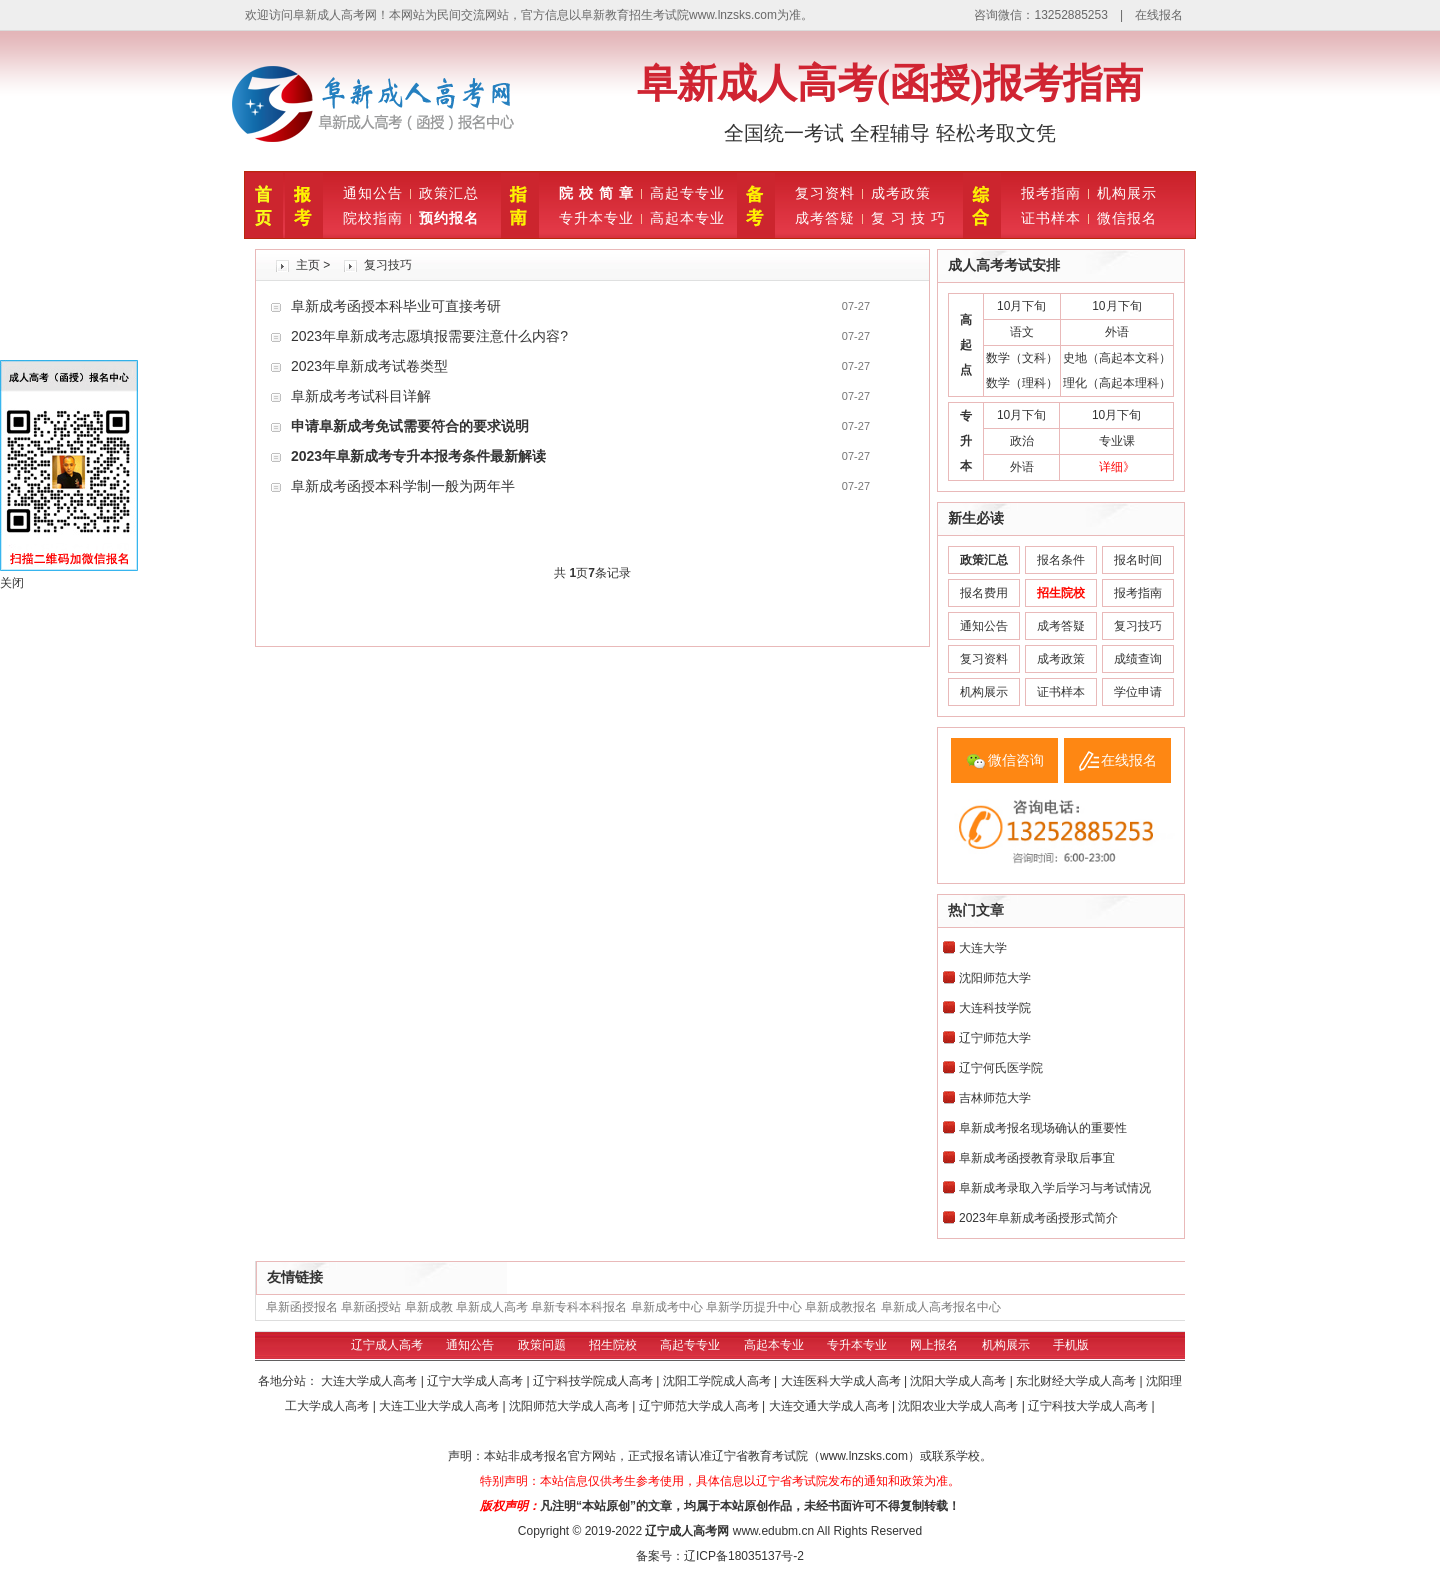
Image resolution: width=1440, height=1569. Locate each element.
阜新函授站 (371, 1307)
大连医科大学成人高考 (842, 1381)
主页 (308, 265)
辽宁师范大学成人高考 (700, 1406)
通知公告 (373, 193)
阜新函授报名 (302, 1307)
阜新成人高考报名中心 (941, 1307)
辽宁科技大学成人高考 (1089, 1406)
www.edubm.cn (773, 1531)
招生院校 (613, 1345)
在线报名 (1159, 15)
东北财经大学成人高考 (1077, 1381)
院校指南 (373, 218)
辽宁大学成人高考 (476, 1381)
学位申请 (1138, 692)
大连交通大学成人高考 (830, 1406)
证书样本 (1051, 218)
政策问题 (542, 1345)
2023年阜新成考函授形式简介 (1038, 1218)
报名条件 (1061, 560)
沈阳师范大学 (995, 978)
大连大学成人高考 (370, 1381)
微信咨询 (1016, 760)
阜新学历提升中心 (754, 1307)
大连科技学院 (995, 1008)
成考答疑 (825, 218)
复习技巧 (388, 265)
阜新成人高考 (492, 1307)
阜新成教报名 (841, 1307)
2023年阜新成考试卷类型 (369, 366)
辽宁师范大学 (995, 1038)
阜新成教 (429, 1307)
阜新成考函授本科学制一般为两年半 (403, 486)
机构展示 (1127, 193)
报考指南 (1051, 193)
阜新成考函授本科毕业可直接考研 (396, 306)
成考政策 (901, 193)
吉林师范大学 (995, 1098)
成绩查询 (1138, 659)
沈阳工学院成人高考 (718, 1381)
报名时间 (1138, 560)
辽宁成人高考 (387, 1345)
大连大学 (983, 948)
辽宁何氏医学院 (1001, 1068)
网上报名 (934, 1345)
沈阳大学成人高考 (959, 1381)
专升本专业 (596, 218)
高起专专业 (687, 193)
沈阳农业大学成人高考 (959, 1406)
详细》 (1117, 467)
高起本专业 (687, 218)
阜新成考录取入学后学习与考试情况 (1055, 1188)
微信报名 (1127, 218)
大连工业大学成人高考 (440, 1406)
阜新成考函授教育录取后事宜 (1037, 1158)
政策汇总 (449, 193)
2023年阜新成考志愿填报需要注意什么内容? (429, 336)
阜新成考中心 (667, 1307)
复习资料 (825, 193)
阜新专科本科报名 (579, 1307)
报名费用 (984, 593)
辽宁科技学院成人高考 (594, 1381)
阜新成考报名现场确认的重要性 (1043, 1128)
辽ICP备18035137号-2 (744, 1556)
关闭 (12, 583)
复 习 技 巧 (908, 218)
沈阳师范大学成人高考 (570, 1406)
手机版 (1071, 1345)
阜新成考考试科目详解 (361, 396)
